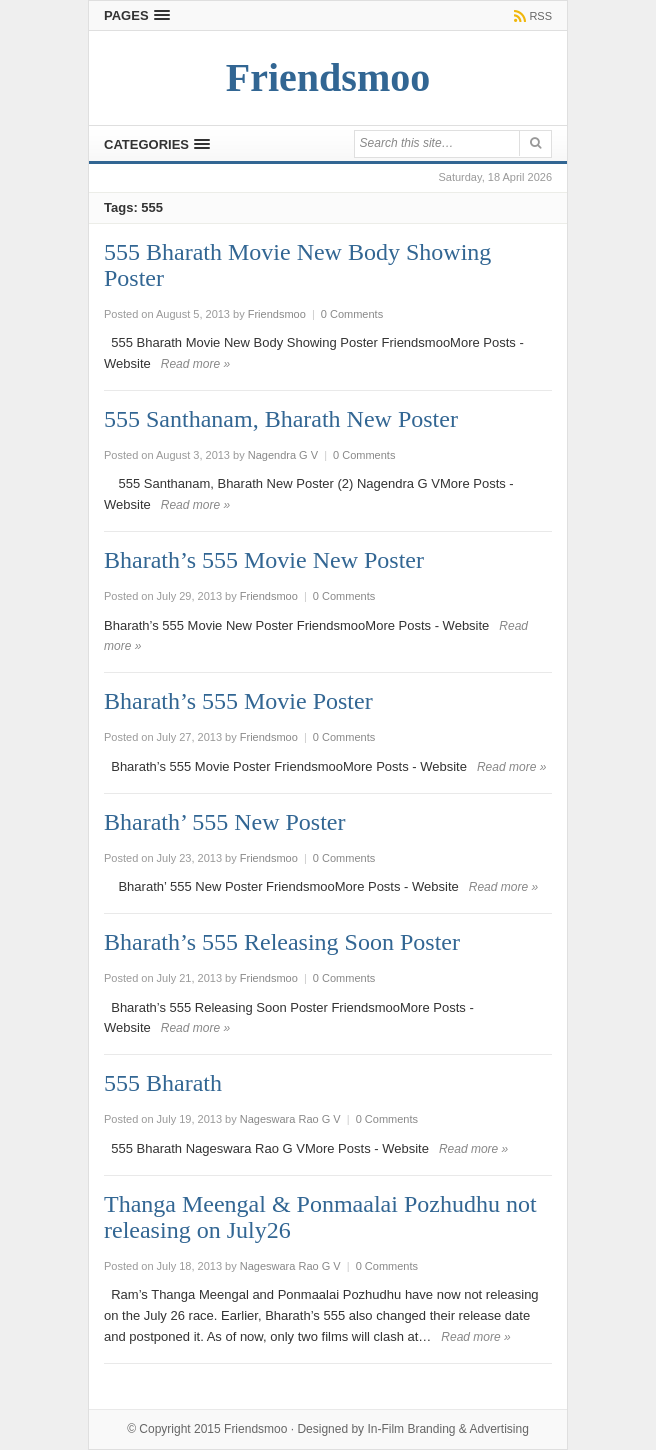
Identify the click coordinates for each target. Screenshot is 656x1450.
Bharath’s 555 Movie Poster (238, 701)
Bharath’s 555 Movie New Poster (264, 560)
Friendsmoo (255, 1429)
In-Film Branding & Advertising (447, 1429)
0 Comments (352, 314)
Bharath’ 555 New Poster (225, 822)
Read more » (195, 364)
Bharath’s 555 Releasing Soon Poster (282, 942)
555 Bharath (163, 1083)
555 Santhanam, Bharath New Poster (281, 419)
